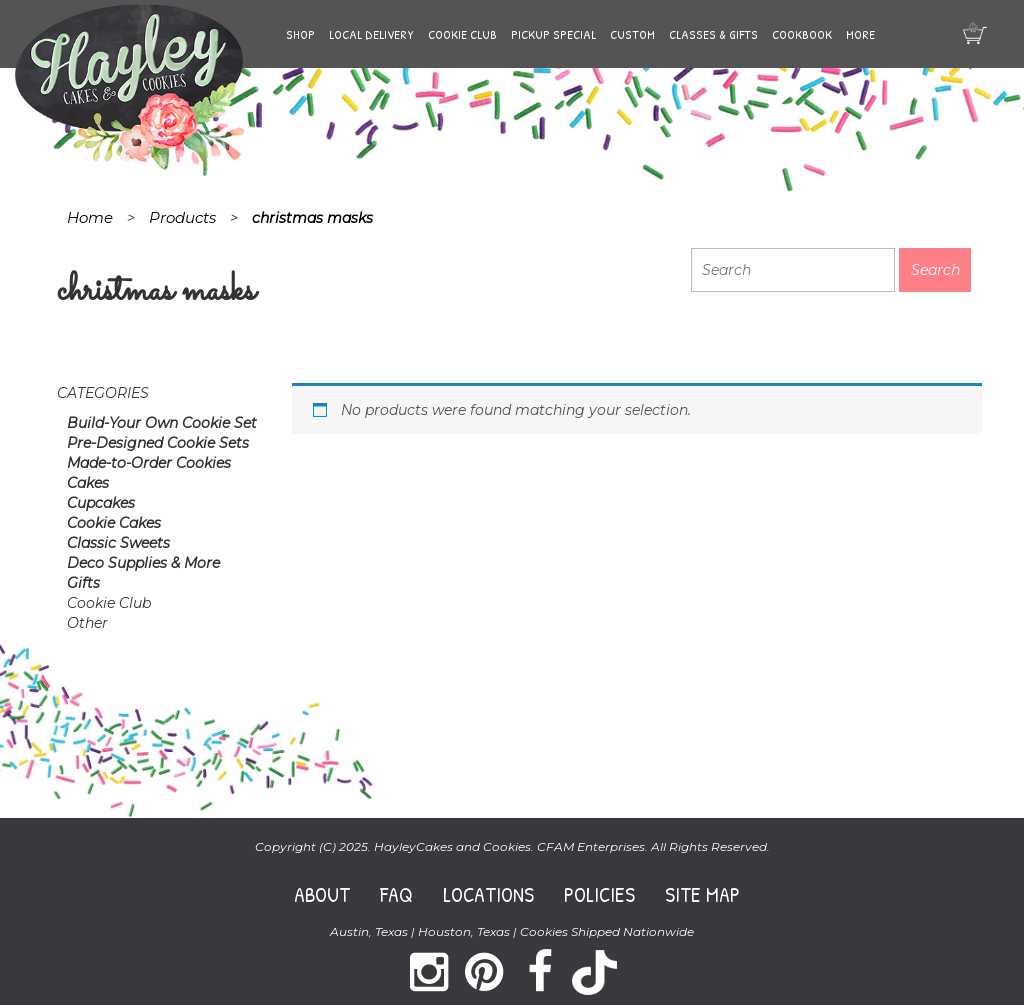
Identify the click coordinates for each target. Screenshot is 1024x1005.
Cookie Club (462, 34)
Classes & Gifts (713, 34)
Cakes (88, 483)
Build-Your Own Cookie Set (162, 423)
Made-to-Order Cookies (149, 463)
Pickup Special (553, 34)
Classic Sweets (118, 543)
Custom (632, 34)
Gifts (83, 583)
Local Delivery (371, 34)
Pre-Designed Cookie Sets (158, 443)
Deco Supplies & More (143, 563)
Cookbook (802, 34)
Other (87, 623)
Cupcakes (101, 503)
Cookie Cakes (114, 523)
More (860, 34)
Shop (300, 34)
